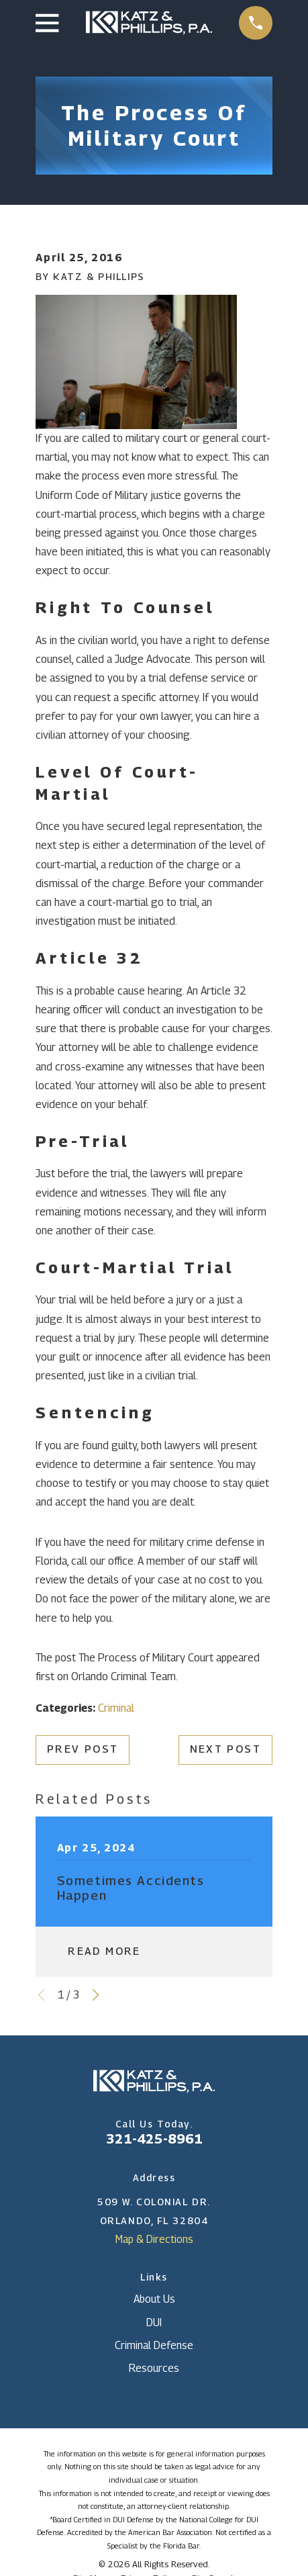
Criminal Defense (154, 2345)
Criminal (116, 1708)
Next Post (225, 1749)
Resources (154, 2368)
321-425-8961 (154, 2138)
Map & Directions (154, 2239)
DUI (154, 2322)
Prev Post (82, 1749)
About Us (154, 2299)
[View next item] (95, 1994)
